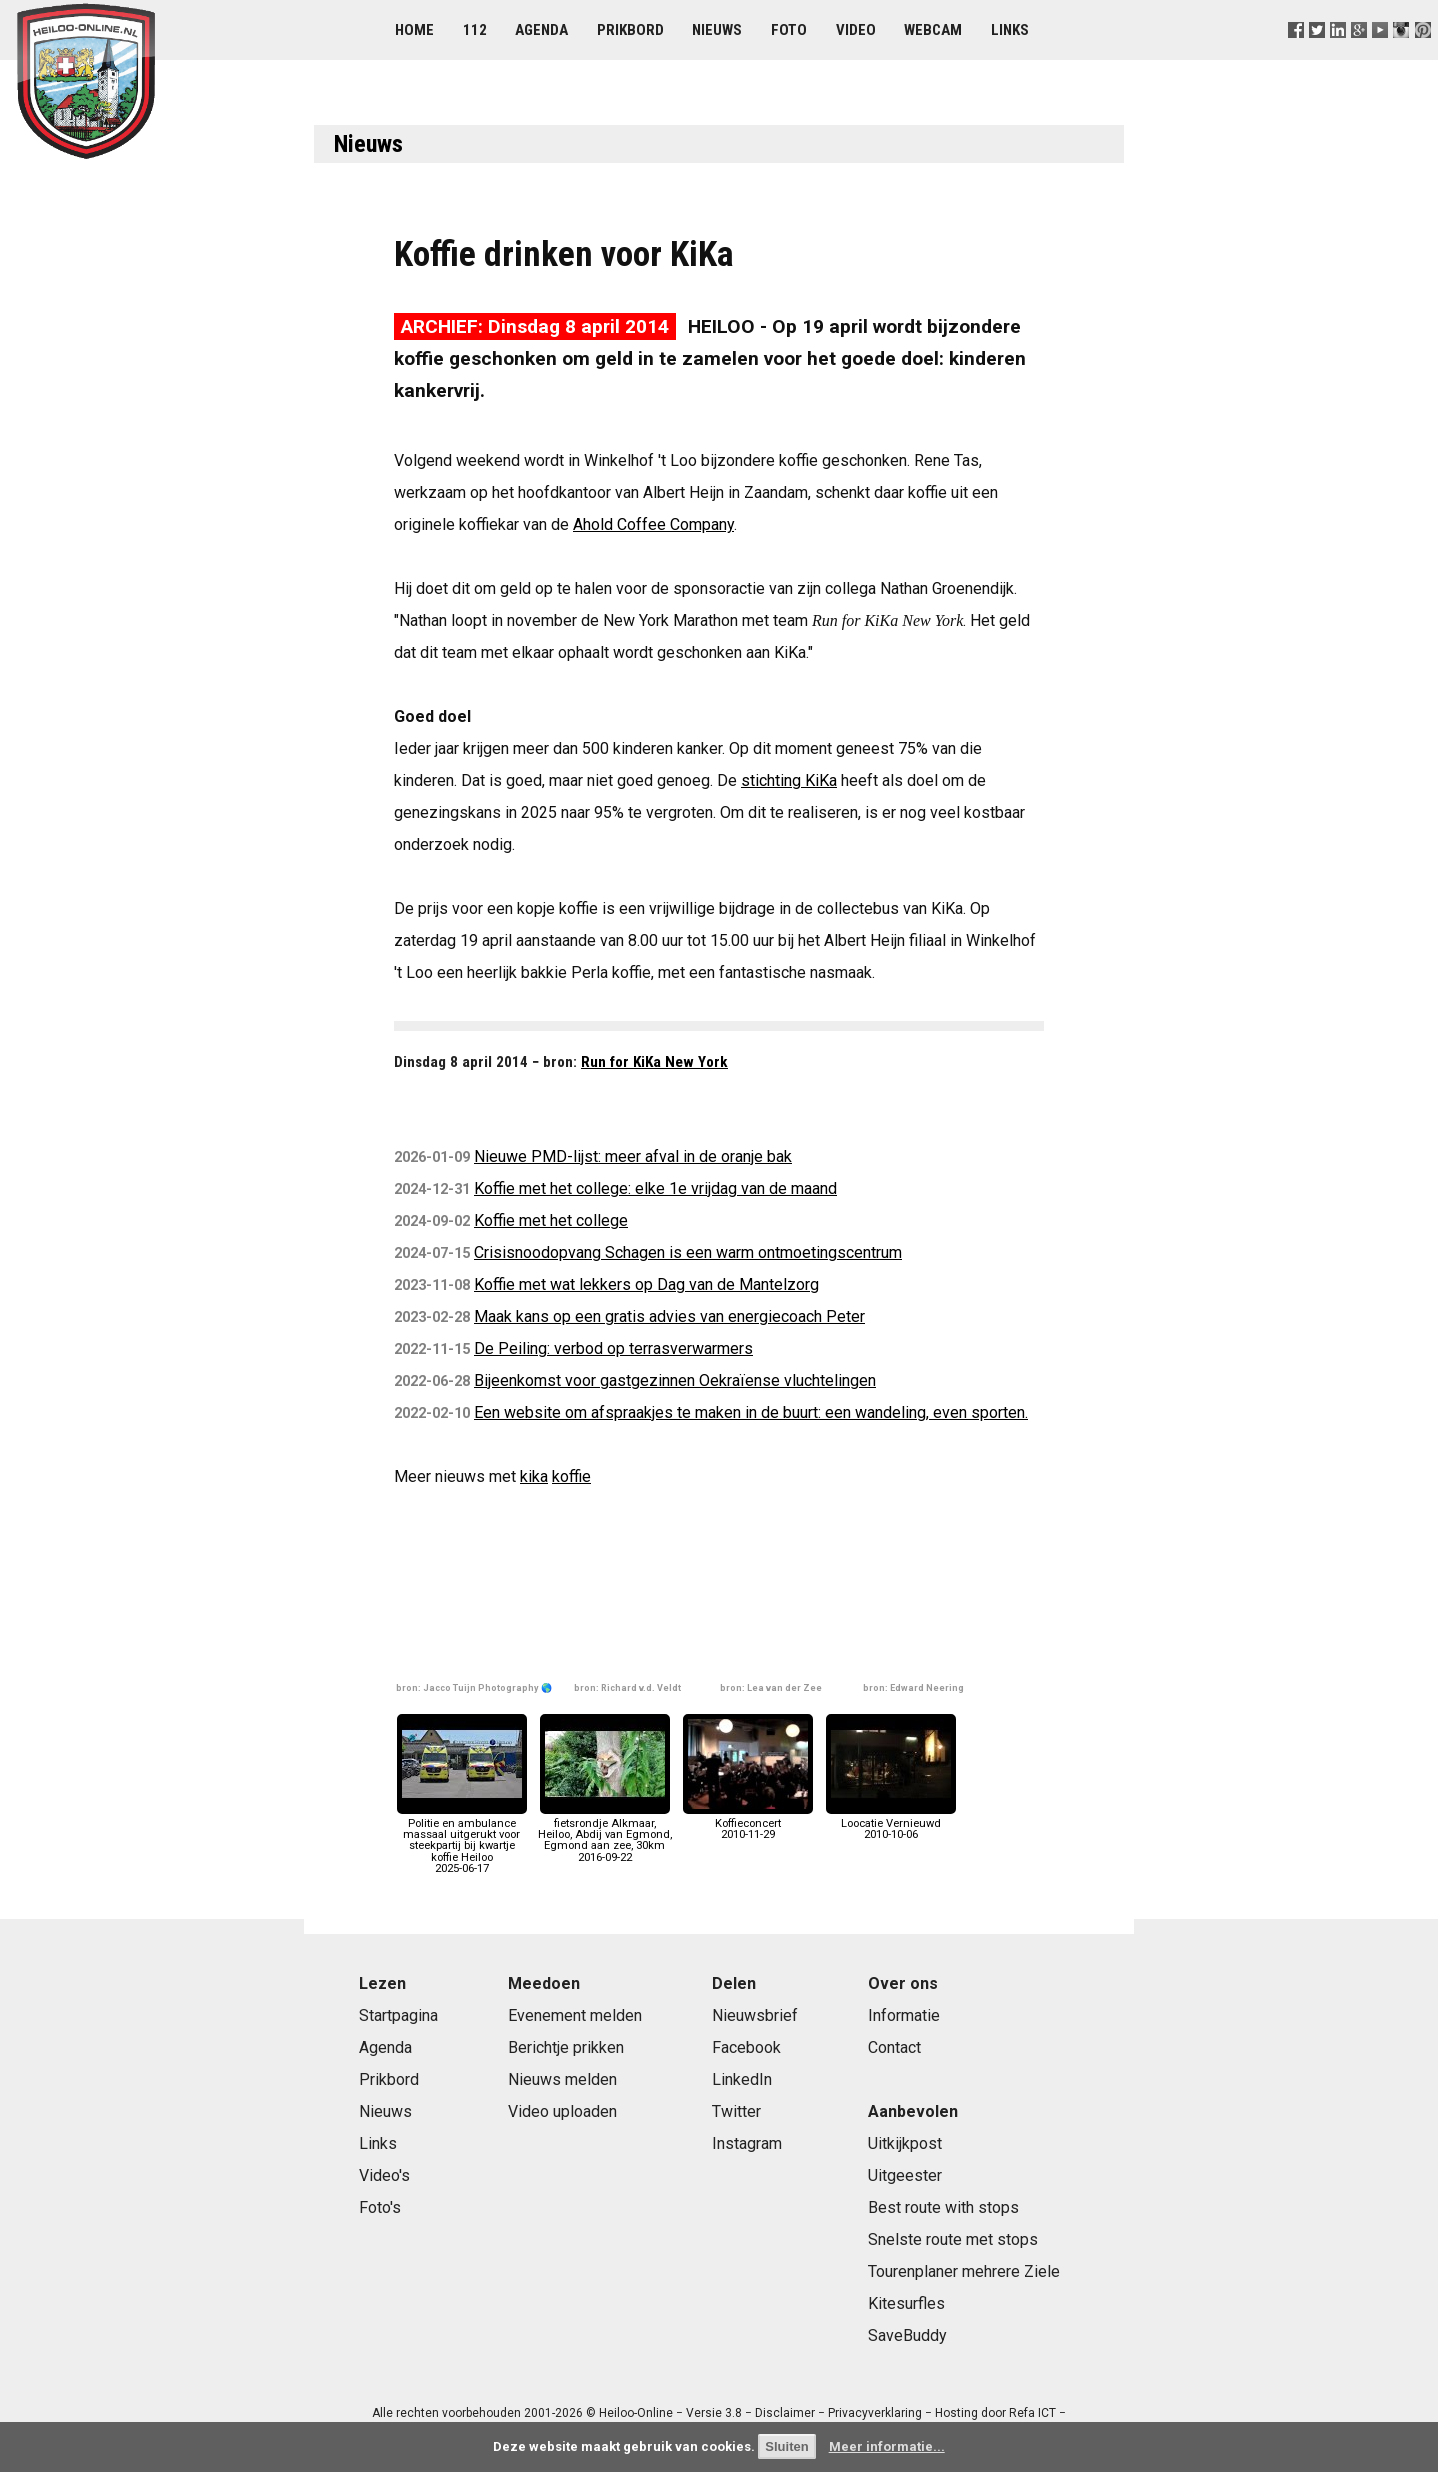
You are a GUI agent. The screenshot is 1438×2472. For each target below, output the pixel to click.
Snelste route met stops (953, 2239)
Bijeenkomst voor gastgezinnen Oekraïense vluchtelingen (675, 1380)
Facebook (746, 2047)
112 (475, 30)
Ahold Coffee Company (653, 524)
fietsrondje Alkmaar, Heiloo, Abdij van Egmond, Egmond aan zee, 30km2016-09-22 (605, 1835)
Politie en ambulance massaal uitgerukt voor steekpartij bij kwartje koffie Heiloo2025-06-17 (462, 1840)
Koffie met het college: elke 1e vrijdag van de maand (655, 1188)
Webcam (933, 30)
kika (534, 1476)
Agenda (541, 30)
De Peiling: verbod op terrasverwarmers (613, 1348)
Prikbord (630, 30)
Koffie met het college (551, 1220)
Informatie (904, 2015)
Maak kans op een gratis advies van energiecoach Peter (669, 1316)
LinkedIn (742, 2079)
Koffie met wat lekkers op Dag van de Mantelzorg (646, 1284)
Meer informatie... (887, 2446)
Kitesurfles (906, 2303)
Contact (894, 2047)
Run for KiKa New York (654, 1062)
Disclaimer (785, 2413)
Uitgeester (905, 2175)
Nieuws (717, 30)
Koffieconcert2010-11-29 (748, 1823)
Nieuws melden (562, 2079)
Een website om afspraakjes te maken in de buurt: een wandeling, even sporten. (751, 1412)
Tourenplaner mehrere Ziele (964, 2271)
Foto (789, 30)
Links (1010, 30)
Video (856, 30)
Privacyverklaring (875, 2413)
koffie (571, 1476)
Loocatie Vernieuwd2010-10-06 (891, 1823)
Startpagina (398, 2015)
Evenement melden (575, 2015)
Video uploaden (562, 2111)
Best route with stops (943, 2207)
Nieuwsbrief (755, 2015)
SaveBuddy (907, 2335)
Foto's (380, 2207)
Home (414, 30)
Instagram (747, 2143)
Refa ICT (1032, 2413)
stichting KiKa (789, 780)
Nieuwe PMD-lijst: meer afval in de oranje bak (633, 1156)
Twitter (736, 2111)
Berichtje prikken (566, 2047)
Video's (384, 2175)
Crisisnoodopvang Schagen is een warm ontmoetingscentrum (688, 1252)
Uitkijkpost (905, 2143)
